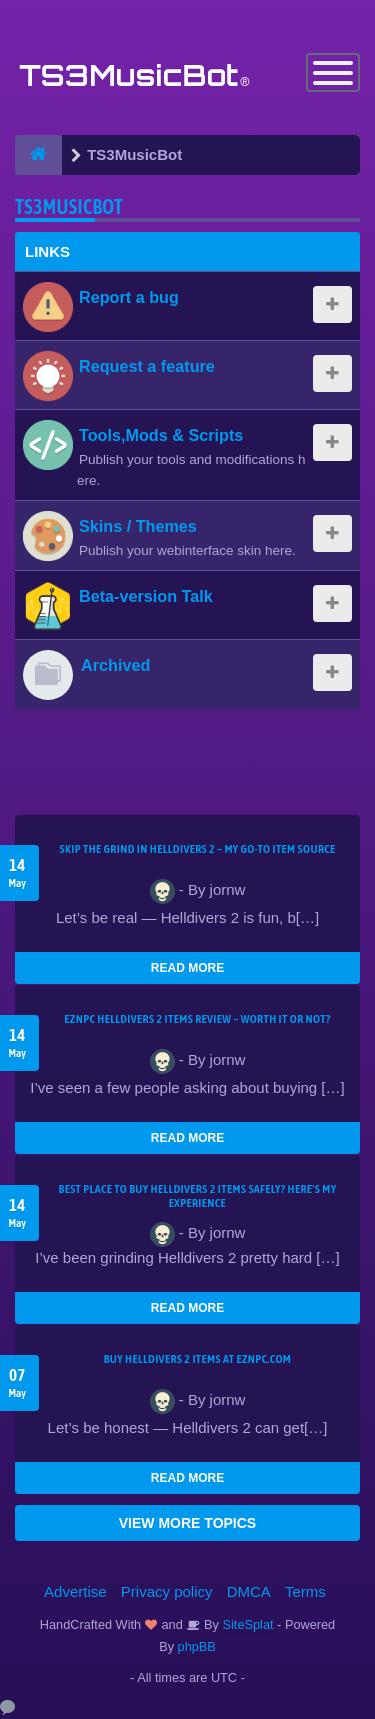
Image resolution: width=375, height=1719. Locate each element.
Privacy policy (167, 1591)
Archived (115, 665)
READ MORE (187, 968)
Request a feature (147, 366)
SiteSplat (246, 1624)
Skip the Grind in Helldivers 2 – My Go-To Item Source (197, 849)
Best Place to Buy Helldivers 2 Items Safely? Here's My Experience (198, 1196)
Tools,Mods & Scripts (161, 435)
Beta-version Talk (146, 596)
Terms (305, 1591)
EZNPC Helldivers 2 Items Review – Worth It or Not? (197, 1019)
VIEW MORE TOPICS (187, 1523)
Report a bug (129, 297)
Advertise (75, 1591)
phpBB (197, 1646)
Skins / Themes (138, 526)
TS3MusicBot (69, 206)
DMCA (249, 1591)
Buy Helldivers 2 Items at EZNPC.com (198, 1359)
